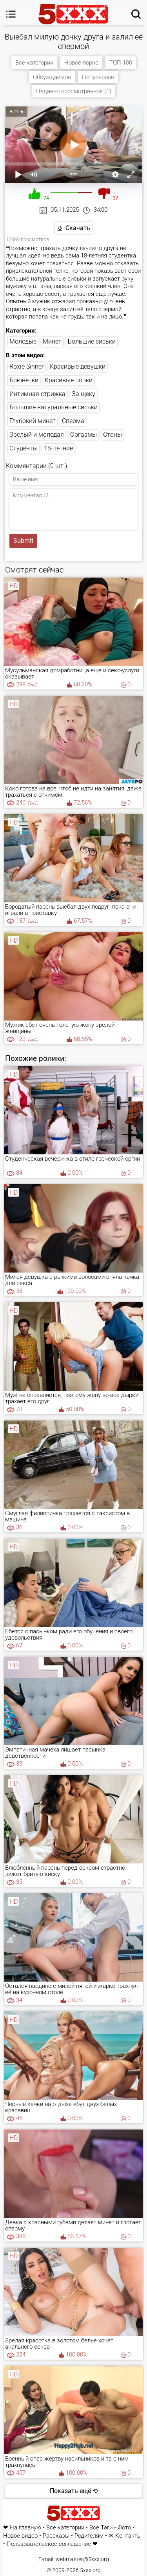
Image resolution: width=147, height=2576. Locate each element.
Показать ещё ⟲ (74, 2491)
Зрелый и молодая (36, 434)
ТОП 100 (120, 62)
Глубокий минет (32, 421)
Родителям (88, 2536)
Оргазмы (83, 434)
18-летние (58, 448)
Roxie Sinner (26, 366)
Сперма (73, 421)
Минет (52, 341)
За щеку (83, 394)
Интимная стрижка (37, 394)
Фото (124, 2527)
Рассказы (56, 2536)
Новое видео (20, 2536)
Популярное (98, 77)
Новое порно (81, 62)
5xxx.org (90, 2570)
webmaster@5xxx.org (82, 2559)
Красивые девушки (77, 366)
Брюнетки (23, 380)
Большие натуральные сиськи (53, 407)
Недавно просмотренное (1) (73, 91)
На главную (25, 2527)
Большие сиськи (92, 341)
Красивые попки (69, 380)
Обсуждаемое (52, 77)
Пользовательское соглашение (49, 2544)
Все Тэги (101, 2527)
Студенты (23, 448)
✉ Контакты (125, 2536)
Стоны (112, 434)
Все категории (34, 62)
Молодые (22, 341)
